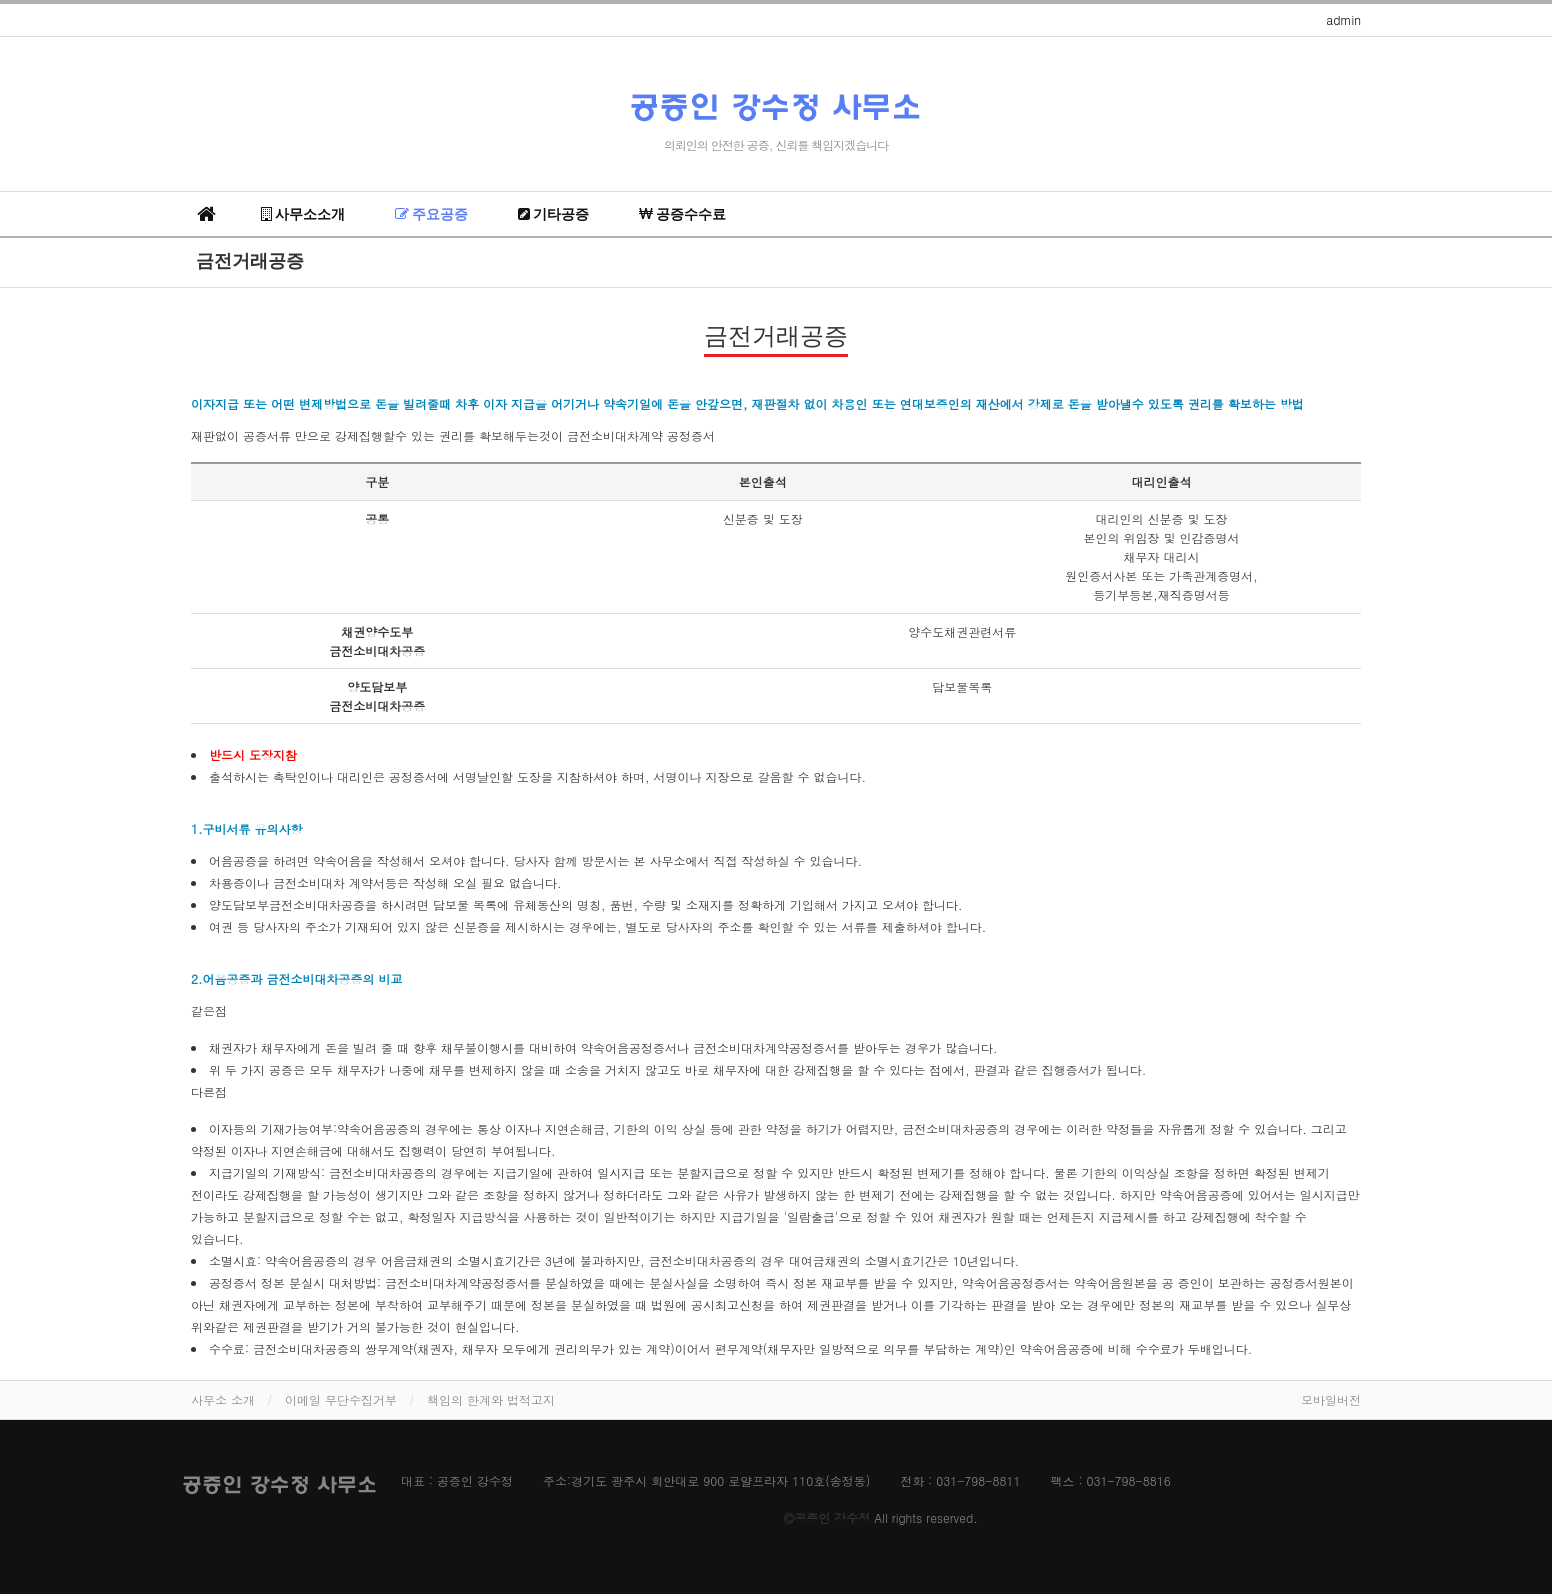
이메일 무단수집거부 (341, 1399)
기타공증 (553, 214)
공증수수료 (682, 214)
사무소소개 (303, 214)
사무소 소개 (223, 1399)
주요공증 (431, 214)
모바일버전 (1331, 1399)
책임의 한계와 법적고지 (491, 1399)
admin (1343, 19)
